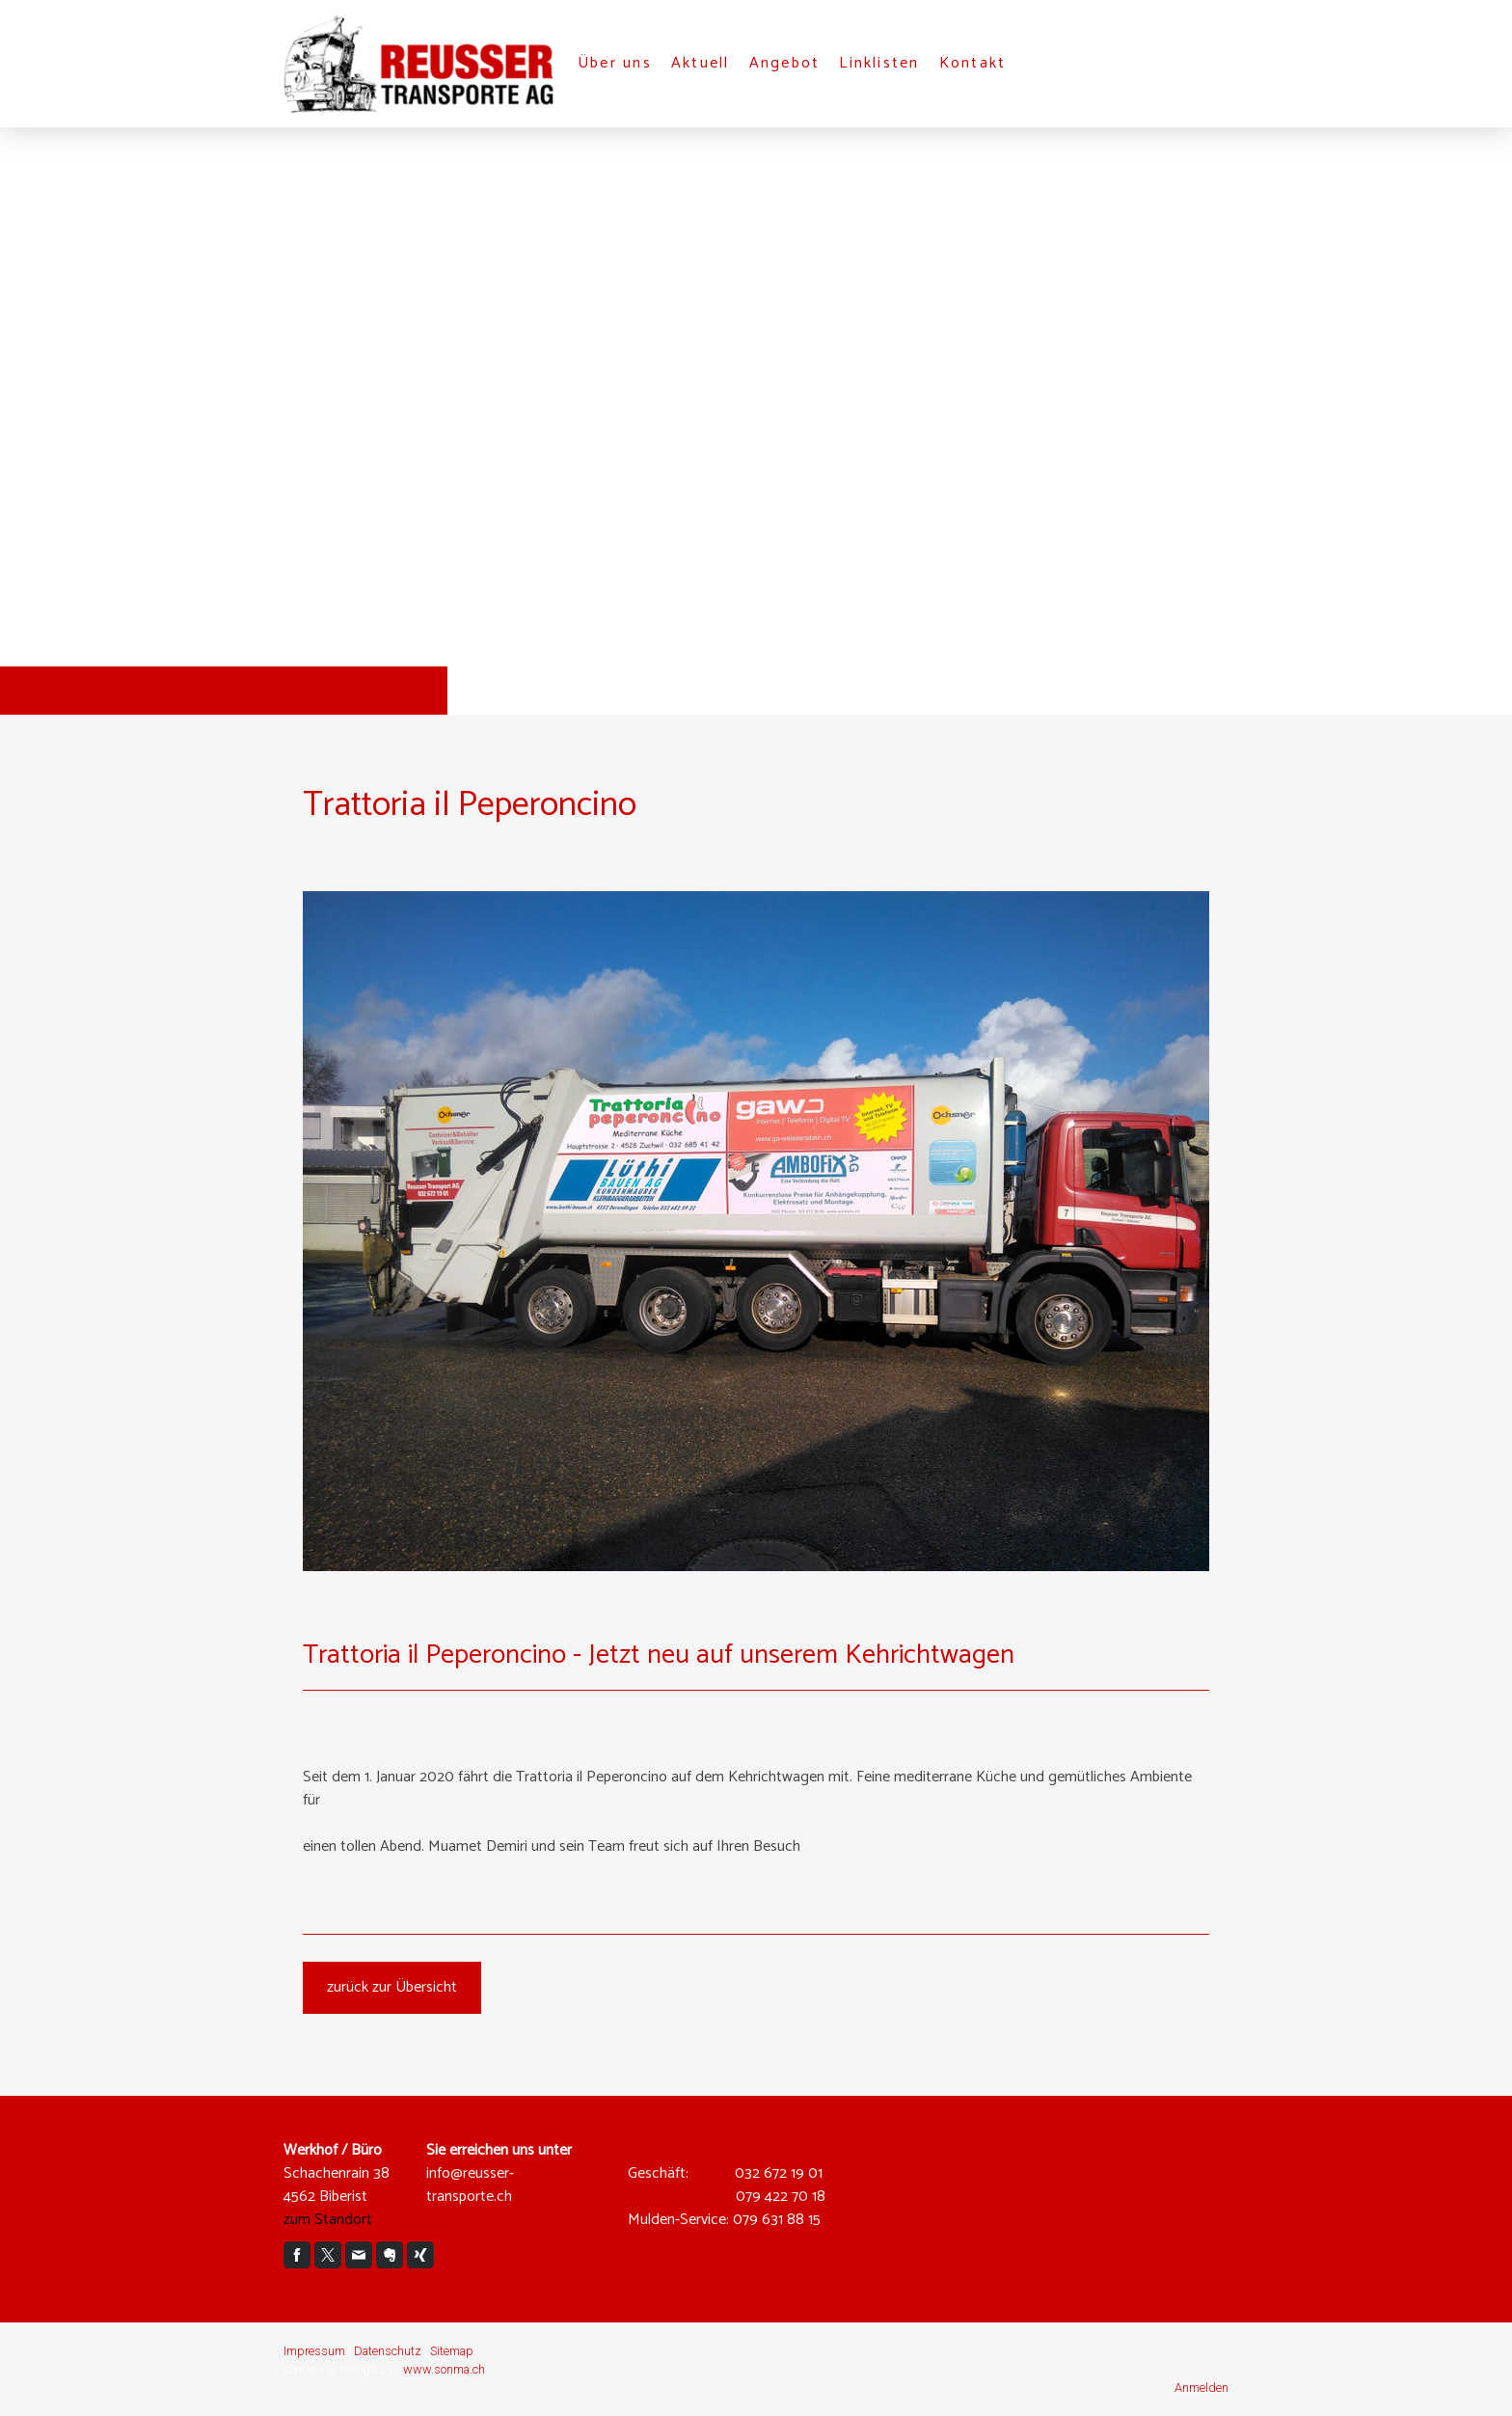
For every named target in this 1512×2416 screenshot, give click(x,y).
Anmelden (1201, 2387)
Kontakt (973, 63)
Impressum (314, 2351)
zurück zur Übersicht (392, 1987)
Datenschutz (387, 2351)
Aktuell (700, 63)
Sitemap (451, 2351)
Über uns (615, 63)
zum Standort (328, 2220)
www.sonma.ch (444, 2369)
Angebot (785, 63)
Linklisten (879, 63)
